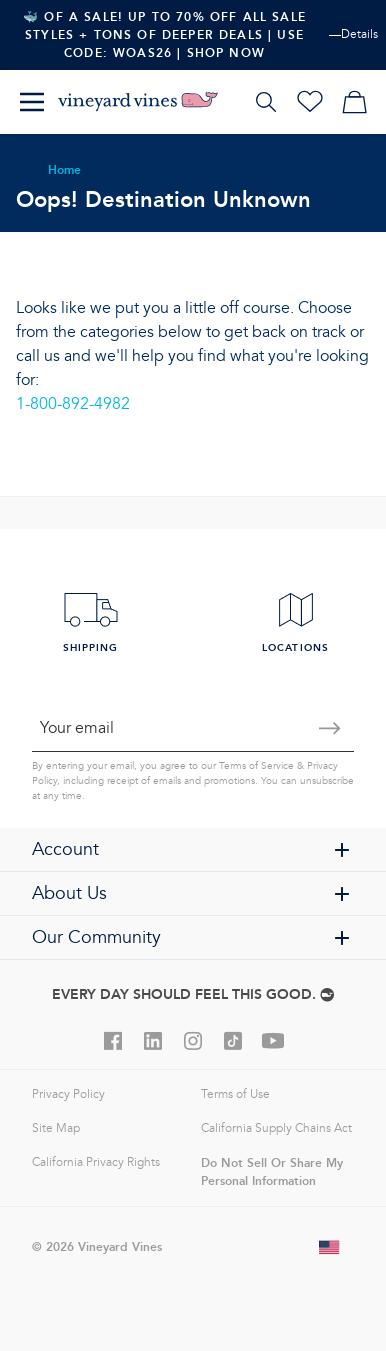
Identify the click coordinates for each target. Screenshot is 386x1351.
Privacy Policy (68, 1094)
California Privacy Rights (96, 1162)
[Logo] (138, 102)
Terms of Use (235, 1094)
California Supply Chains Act (276, 1128)
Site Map (56, 1128)
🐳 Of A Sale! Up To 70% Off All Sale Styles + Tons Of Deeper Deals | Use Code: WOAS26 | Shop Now (164, 34)
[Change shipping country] (330, 1247)
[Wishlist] (310, 102)
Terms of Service (256, 766)
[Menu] (32, 102)
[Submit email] (330, 728)
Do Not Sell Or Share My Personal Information (272, 1171)
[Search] (266, 102)
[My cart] (354, 102)
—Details (353, 34)
